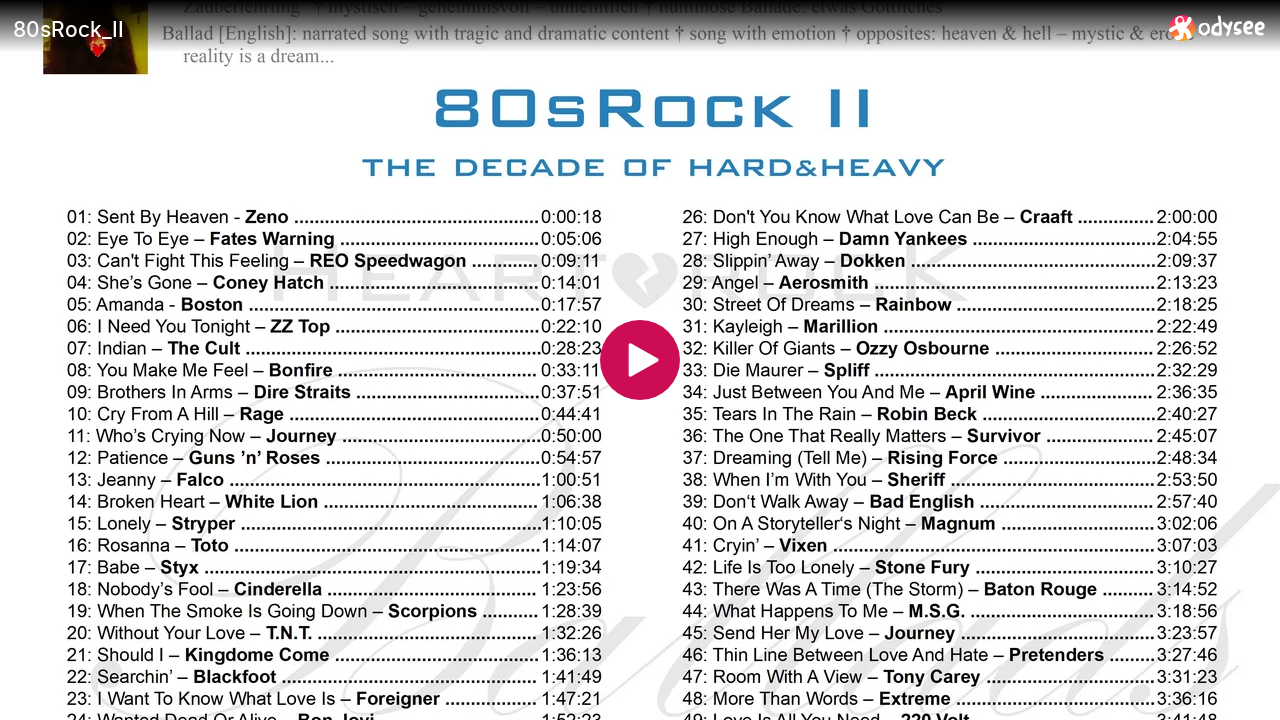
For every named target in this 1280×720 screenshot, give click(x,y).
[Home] (1217, 27)
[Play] (640, 360)
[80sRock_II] (583, 29)
